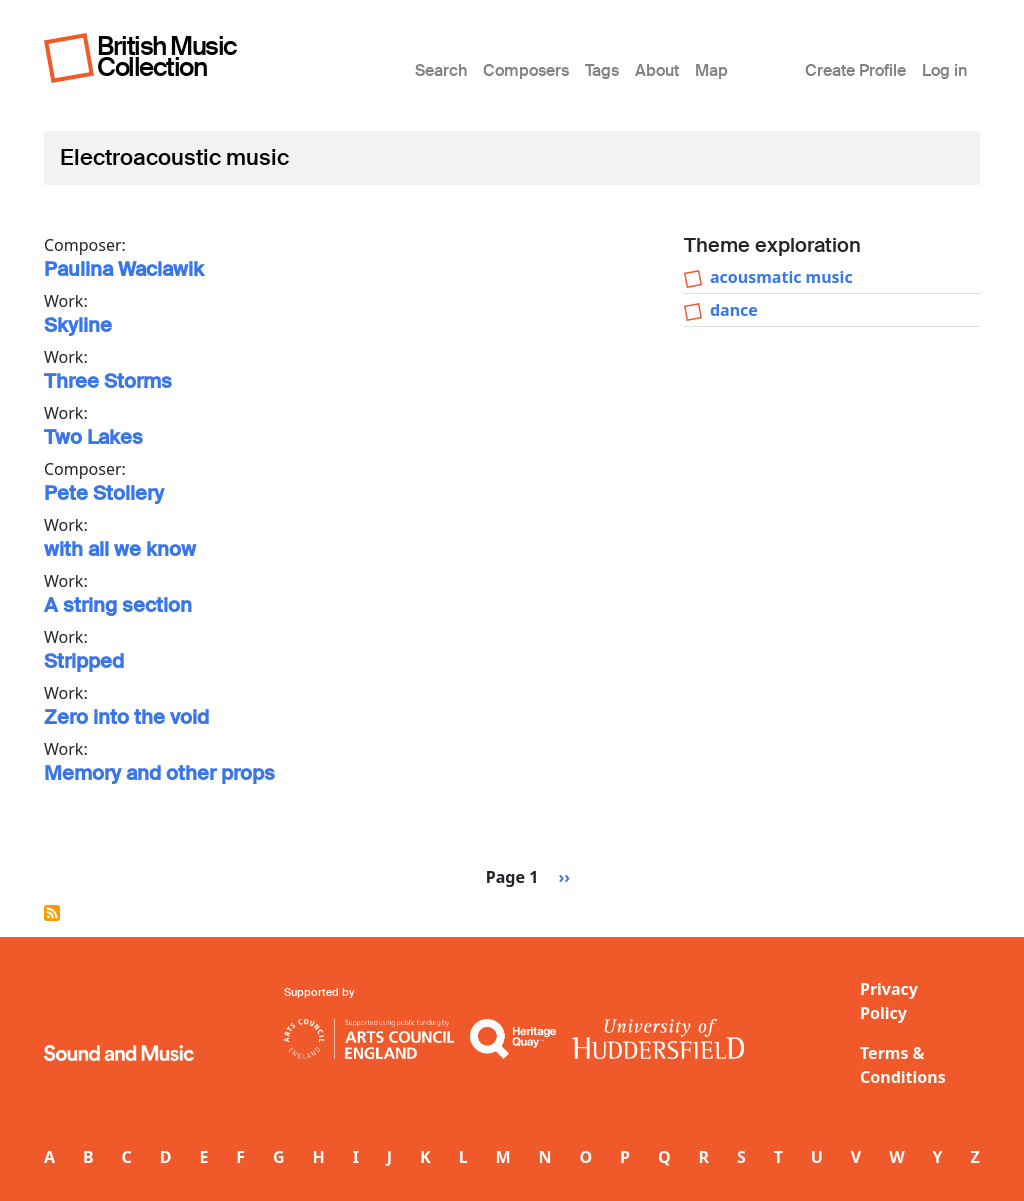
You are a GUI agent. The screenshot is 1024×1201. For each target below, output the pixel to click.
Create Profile (855, 70)
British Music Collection (167, 56)
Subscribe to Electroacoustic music (52, 913)
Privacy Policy (889, 1001)
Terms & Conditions (903, 1065)
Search (441, 70)
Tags (602, 70)
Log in (944, 70)
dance (734, 310)
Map (711, 70)
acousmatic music (781, 277)
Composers (526, 70)
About (657, 70)
